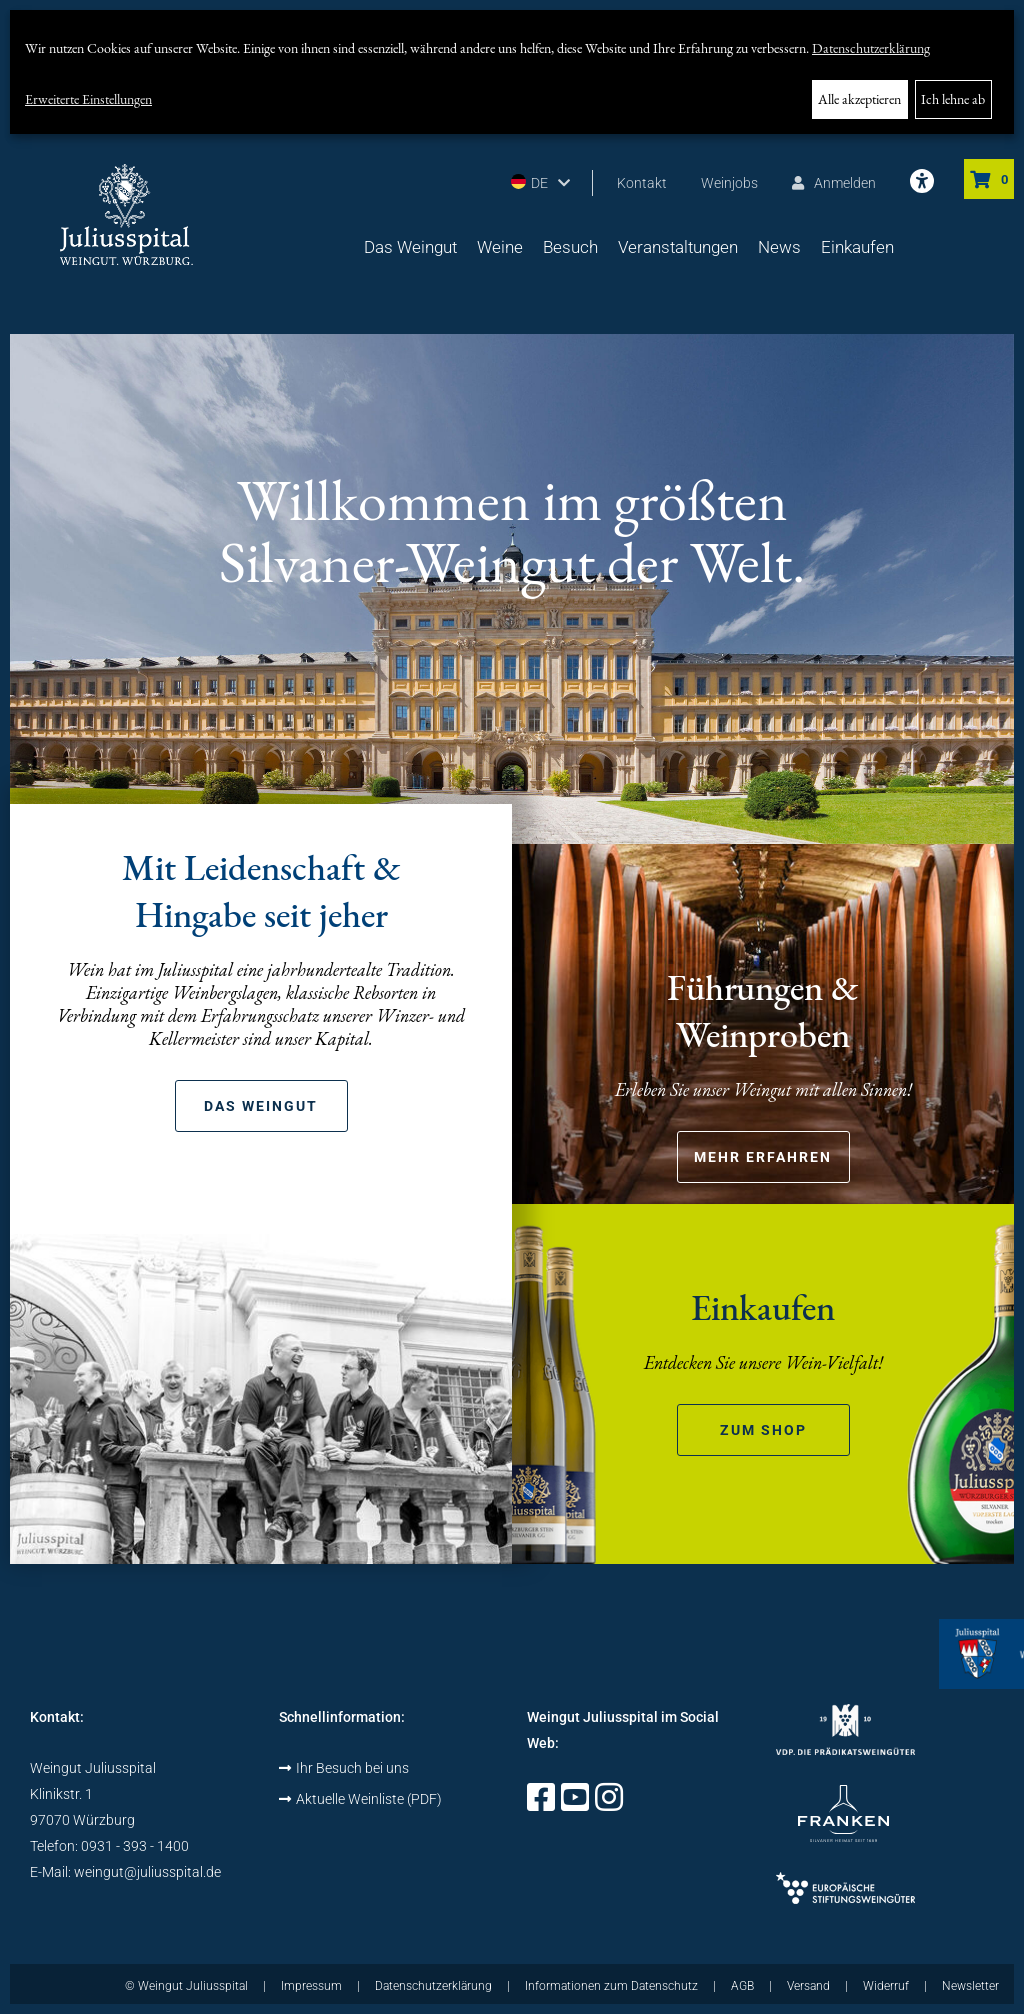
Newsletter (970, 1986)
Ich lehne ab (953, 99)
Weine (500, 247)
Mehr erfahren (763, 1157)
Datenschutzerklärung (871, 48)
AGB (742, 1986)
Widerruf (886, 1986)
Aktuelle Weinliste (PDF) (360, 1799)
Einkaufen (857, 247)
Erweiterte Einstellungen (88, 99)
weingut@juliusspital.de (147, 1872)
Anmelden (834, 183)
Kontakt (642, 183)
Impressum (311, 1986)
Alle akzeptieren (859, 99)
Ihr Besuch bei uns (344, 1768)
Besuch (570, 247)
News (779, 247)
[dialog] (512, 72)
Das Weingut (410, 247)
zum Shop (763, 1430)
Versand (808, 1986)
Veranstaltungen (678, 247)
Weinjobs (729, 183)
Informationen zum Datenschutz (611, 1986)
